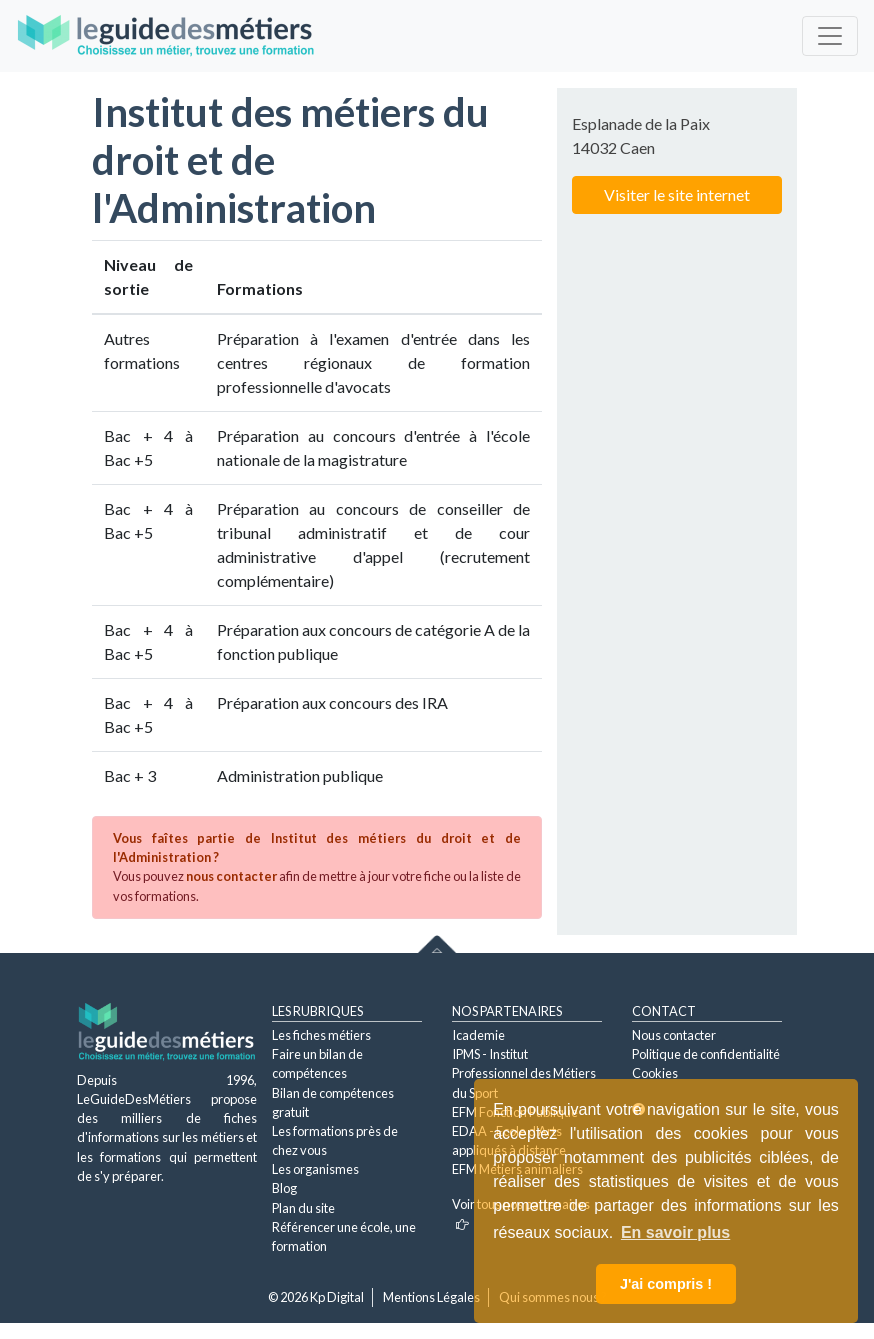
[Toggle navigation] (830, 36)
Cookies (655, 1073)
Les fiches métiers (321, 1035)
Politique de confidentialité (706, 1054)
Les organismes (315, 1169)
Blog (284, 1188)
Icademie (478, 1035)
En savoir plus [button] (675, 1232)
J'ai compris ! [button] (666, 1284)
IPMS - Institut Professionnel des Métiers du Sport (524, 1073)
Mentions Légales (431, 1297)
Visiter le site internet (677, 194)
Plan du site (303, 1208)
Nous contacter (674, 1035)
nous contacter (231, 876)
